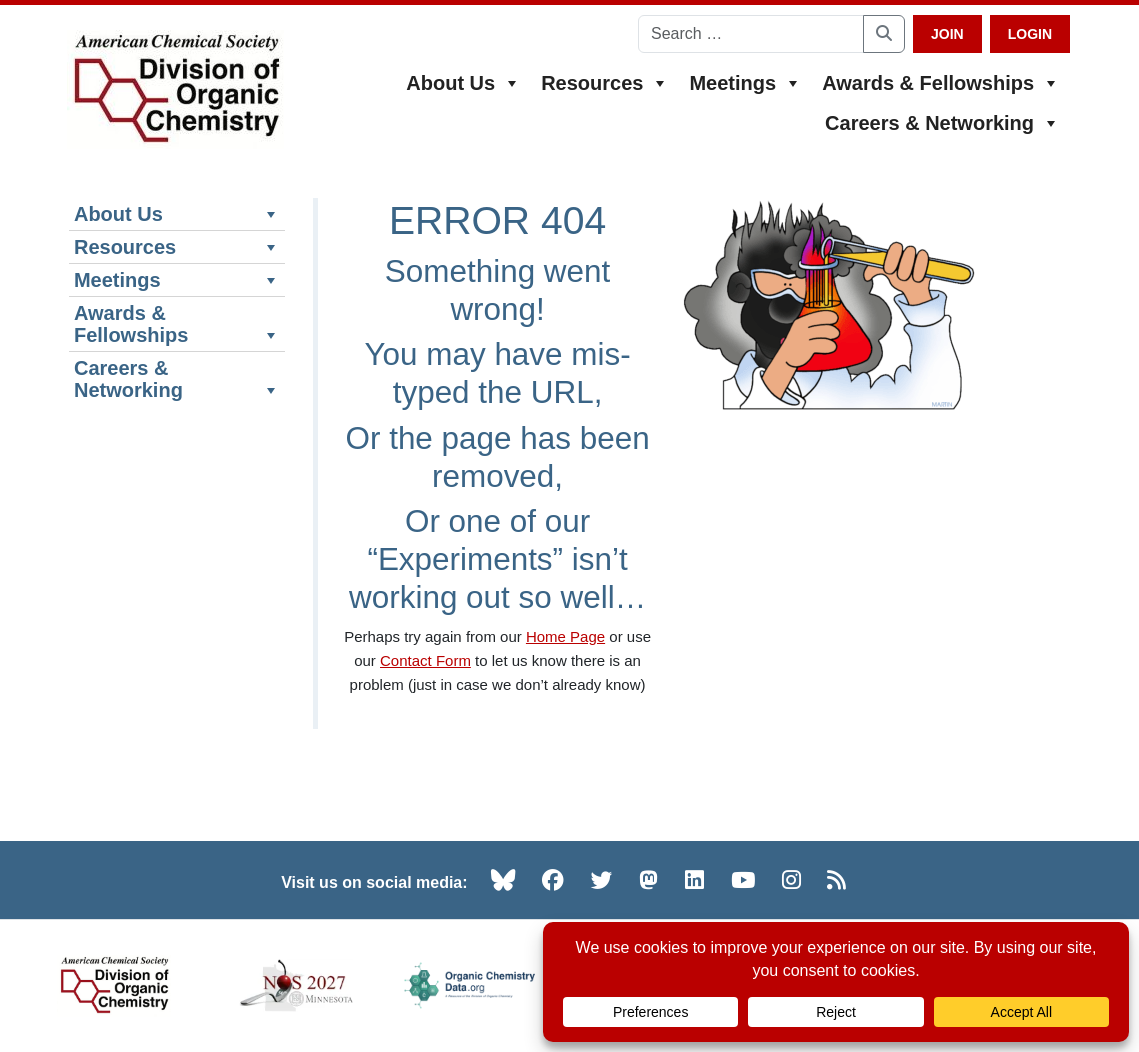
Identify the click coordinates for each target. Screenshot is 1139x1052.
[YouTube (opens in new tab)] (743, 880)
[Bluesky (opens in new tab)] (503, 880)
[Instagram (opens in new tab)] (791, 880)
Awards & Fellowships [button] (941, 83)
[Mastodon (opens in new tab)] (648, 880)
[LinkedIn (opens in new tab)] (694, 880)
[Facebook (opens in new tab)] (553, 880)
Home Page (565, 636)
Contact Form (425, 660)
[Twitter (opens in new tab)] (602, 880)
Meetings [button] (745, 83)
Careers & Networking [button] (942, 123)
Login (1030, 34)
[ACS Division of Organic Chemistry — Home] (175, 89)
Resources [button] (605, 83)
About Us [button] (463, 83)
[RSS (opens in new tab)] (836, 880)
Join (947, 34)
